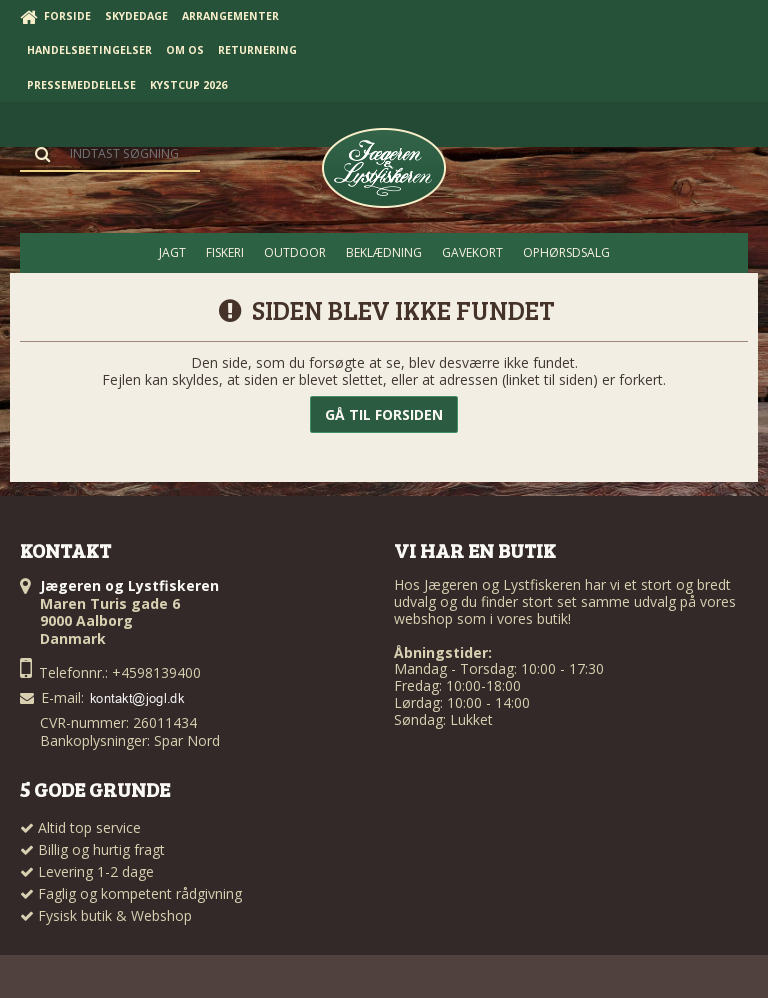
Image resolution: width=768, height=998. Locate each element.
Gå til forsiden (384, 414)
